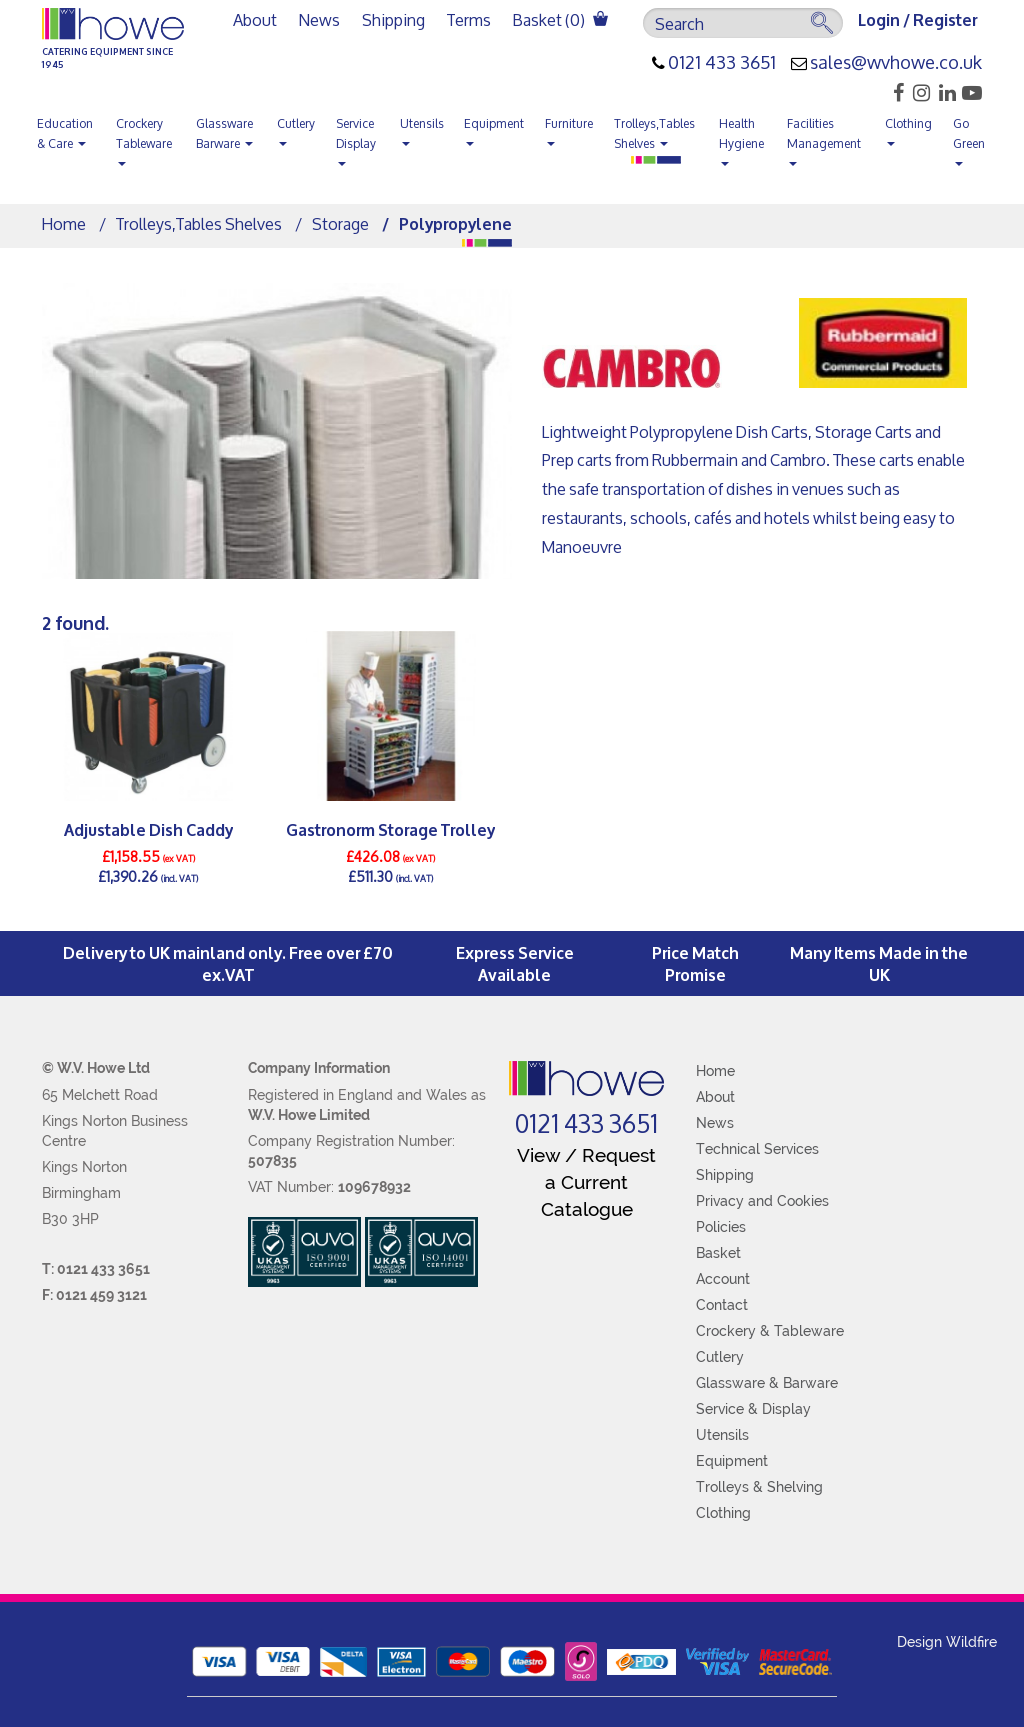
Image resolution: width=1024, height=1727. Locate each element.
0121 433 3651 (722, 63)
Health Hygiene (741, 139)
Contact (722, 1305)
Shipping (393, 19)
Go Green (969, 139)
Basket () (560, 19)
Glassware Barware (224, 133)
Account (723, 1279)
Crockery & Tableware (770, 1331)
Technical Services (757, 1149)
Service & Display (753, 1409)
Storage (340, 223)
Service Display (356, 139)
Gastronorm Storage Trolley (390, 828)
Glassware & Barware (767, 1383)
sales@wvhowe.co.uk (896, 63)
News (319, 19)
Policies (721, 1227)
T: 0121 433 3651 (96, 1269)
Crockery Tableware (144, 139)
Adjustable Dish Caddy (148, 828)
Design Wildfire (947, 1642)
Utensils (422, 129)
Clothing (908, 129)
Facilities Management (824, 139)
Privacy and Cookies (762, 1201)
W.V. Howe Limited (309, 1115)
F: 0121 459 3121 (94, 1295)
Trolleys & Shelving (759, 1487)
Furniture (569, 129)
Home (64, 223)
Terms (469, 19)
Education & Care (65, 133)
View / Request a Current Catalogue (586, 1182)
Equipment (494, 129)
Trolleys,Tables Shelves (654, 133)
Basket (718, 1253)
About (255, 19)
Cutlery (296, 129)
